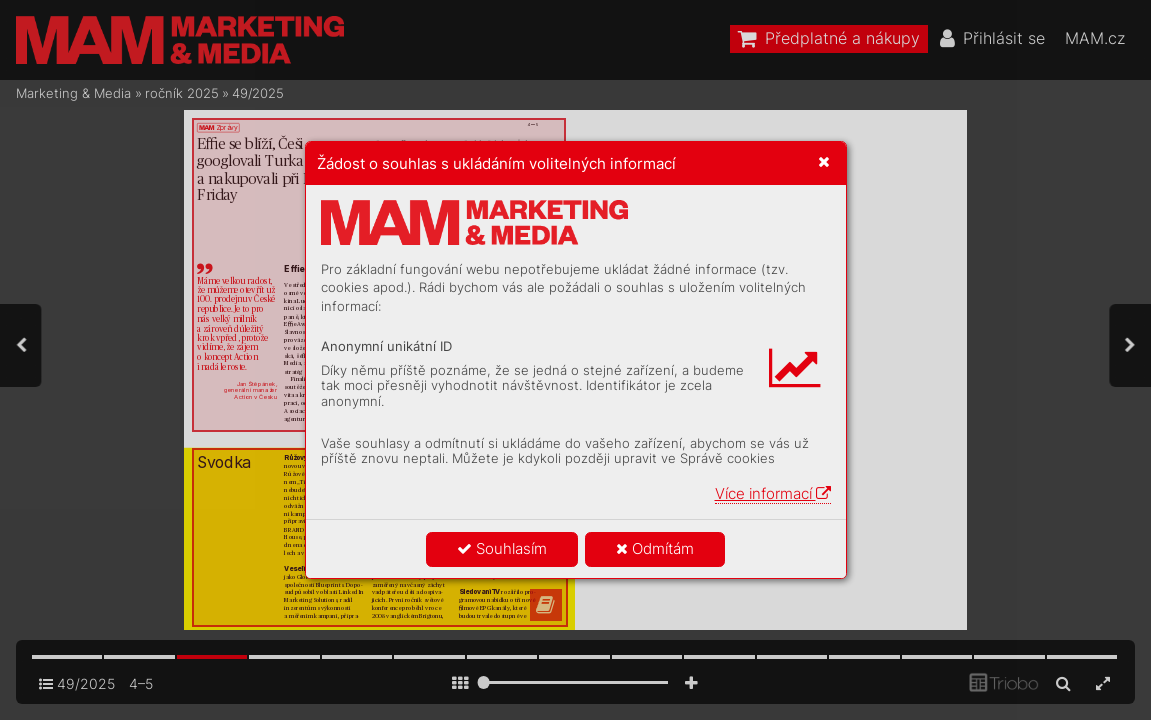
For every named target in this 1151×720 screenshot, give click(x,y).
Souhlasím (502, 548)
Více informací (773, 493)
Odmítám (655, 548)
